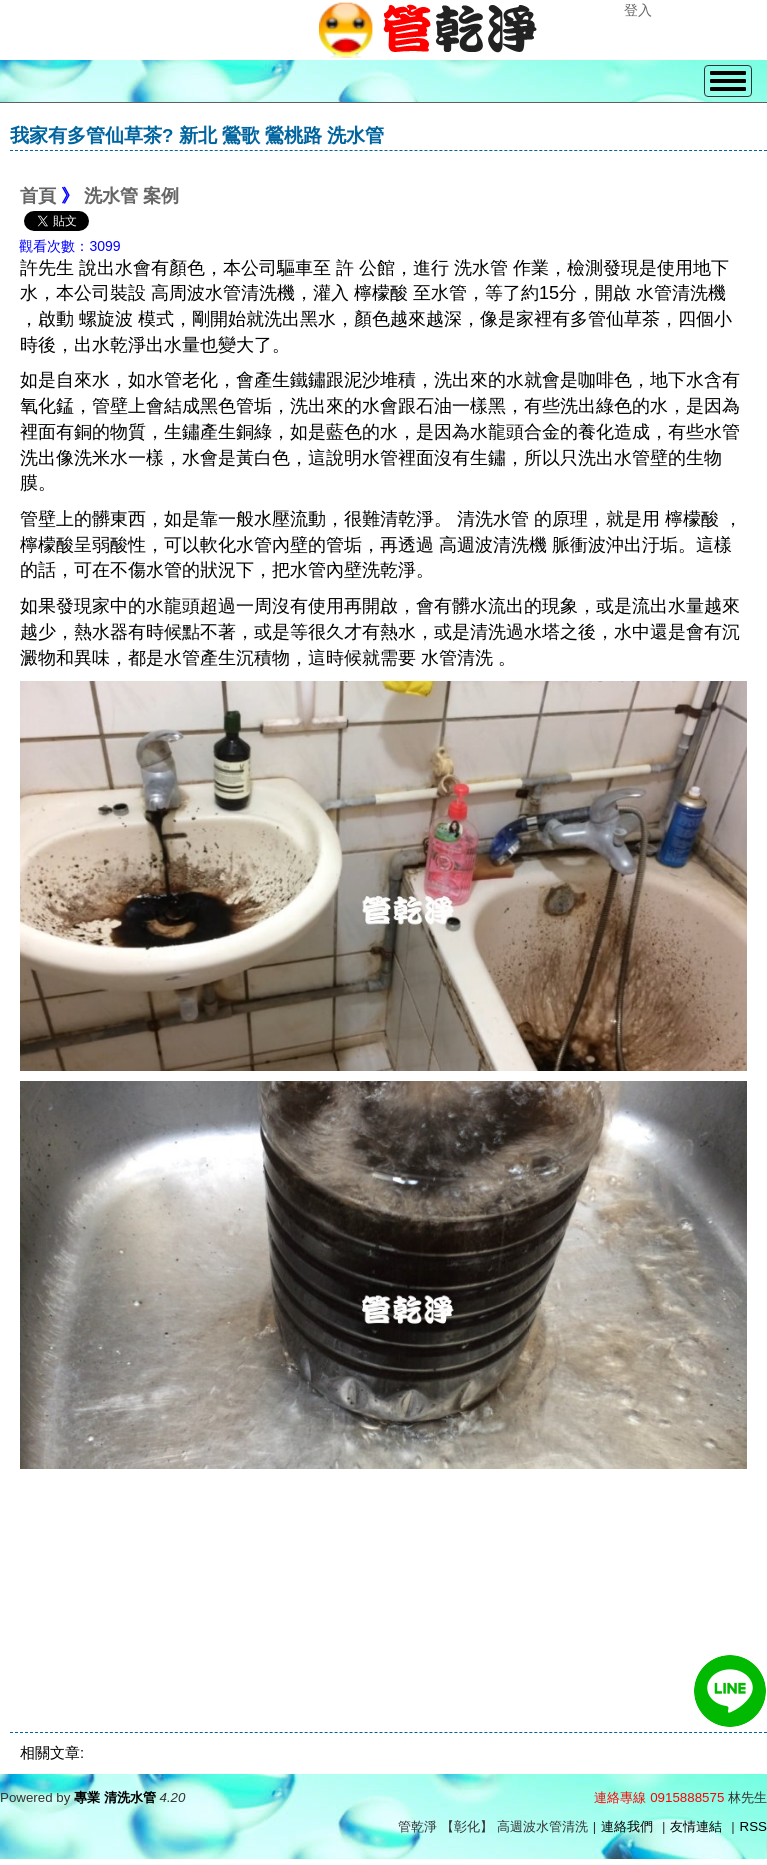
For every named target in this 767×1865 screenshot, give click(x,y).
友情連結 (696, 1826)
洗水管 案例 (131, 196)
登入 (638, 10)
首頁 (38, 196)
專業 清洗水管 (115, 1797)
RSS (753, 1826)
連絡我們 (627, 1826)
